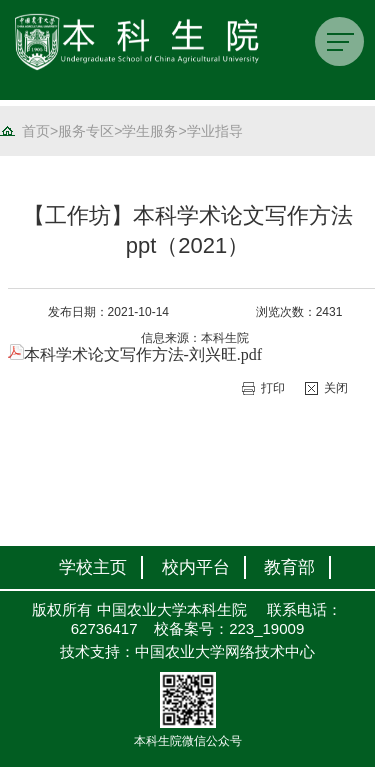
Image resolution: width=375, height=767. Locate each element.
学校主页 (93, 567)
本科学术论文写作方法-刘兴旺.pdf (135, 354)
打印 (273, 388)
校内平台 (196, 567)
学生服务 (150, 131)
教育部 (289, 567)
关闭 (336, 388)
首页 (36, 131)
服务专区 (86, 131)
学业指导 (215, 131)
